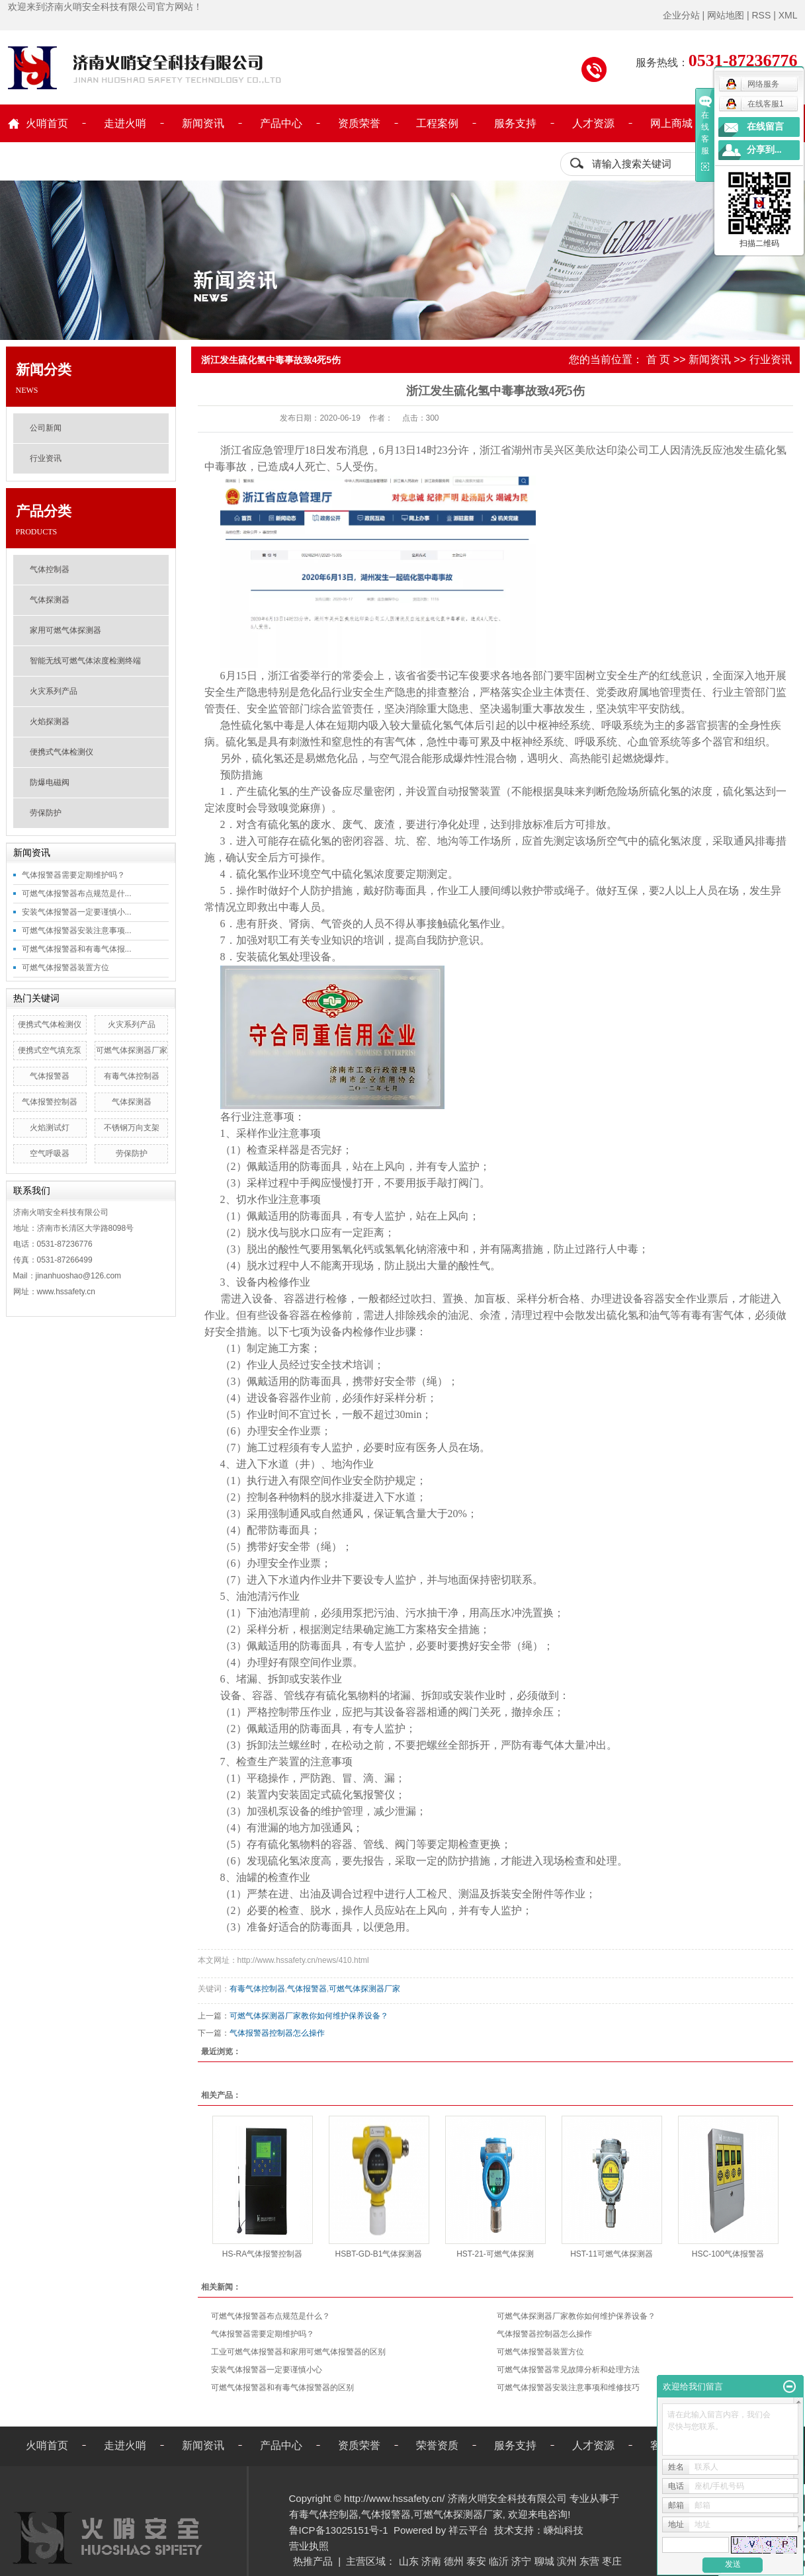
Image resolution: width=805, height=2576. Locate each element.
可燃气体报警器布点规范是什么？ (270, 2316)
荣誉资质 (437, 2445)
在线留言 (765, 127)
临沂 (499, 2561)
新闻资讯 (203, 123)
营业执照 (309, 2546)
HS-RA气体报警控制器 (262, 2254)
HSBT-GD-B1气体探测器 (378, 2254)
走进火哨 (125, 123)
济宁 (521, 2561)
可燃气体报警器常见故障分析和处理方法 (568, 2369)
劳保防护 (46, 812)
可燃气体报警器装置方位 (65, 967)
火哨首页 (47, 123)
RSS (761, 15)
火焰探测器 (49, 721)
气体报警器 (49, 1076)
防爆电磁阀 (49, 782)
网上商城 (671, 123)
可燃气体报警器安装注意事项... (77, 930)
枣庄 (612, 2561)
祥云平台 (468, 2530)
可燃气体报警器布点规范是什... (77, 893)
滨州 (567, 2561)
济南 (431, 2561)
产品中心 (281, 123)
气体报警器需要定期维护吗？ (73, 875)
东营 (589, 2561)
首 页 (658, 359)
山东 (409, 2561)
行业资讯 (46, 458)
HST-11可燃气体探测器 (611, 2254)
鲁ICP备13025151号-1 (338, 2530)
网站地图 (725, 15)
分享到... (764, 150)
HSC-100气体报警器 (728, 2254)
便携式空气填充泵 (49, 1050)
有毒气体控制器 (131, 1076)
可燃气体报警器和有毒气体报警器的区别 (282, 2387)
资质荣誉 (359, 123)
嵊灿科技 (563, 2530)
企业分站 (681, 15)
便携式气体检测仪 (61, 752)
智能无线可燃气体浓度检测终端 (85, 660)
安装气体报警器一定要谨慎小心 (266, 2369)
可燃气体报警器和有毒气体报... (77, 949)
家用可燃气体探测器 (65, 630)
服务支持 (515, 123)
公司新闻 (46, 428)
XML (788, 15)
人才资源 (593, 123)
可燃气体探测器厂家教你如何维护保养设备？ (309, 2015)
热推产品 (313, 2561)
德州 (454, 2561)
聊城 (544, 2561)
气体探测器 (49, 599)
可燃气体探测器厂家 (131, 1050)
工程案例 (437, 123)
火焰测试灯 (49, 1127)
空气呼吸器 (49, 1153)
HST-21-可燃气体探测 (495, 2254)
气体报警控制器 (49, 1101)
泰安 (476, 2561)
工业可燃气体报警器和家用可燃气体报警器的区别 (298, 2351)
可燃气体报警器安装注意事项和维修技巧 (568, 2387)
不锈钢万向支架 (131, 1127)
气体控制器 (49, 569)
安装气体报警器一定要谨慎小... (77, 912)
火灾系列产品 (53, 691)
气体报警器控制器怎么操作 (277, 2033)
